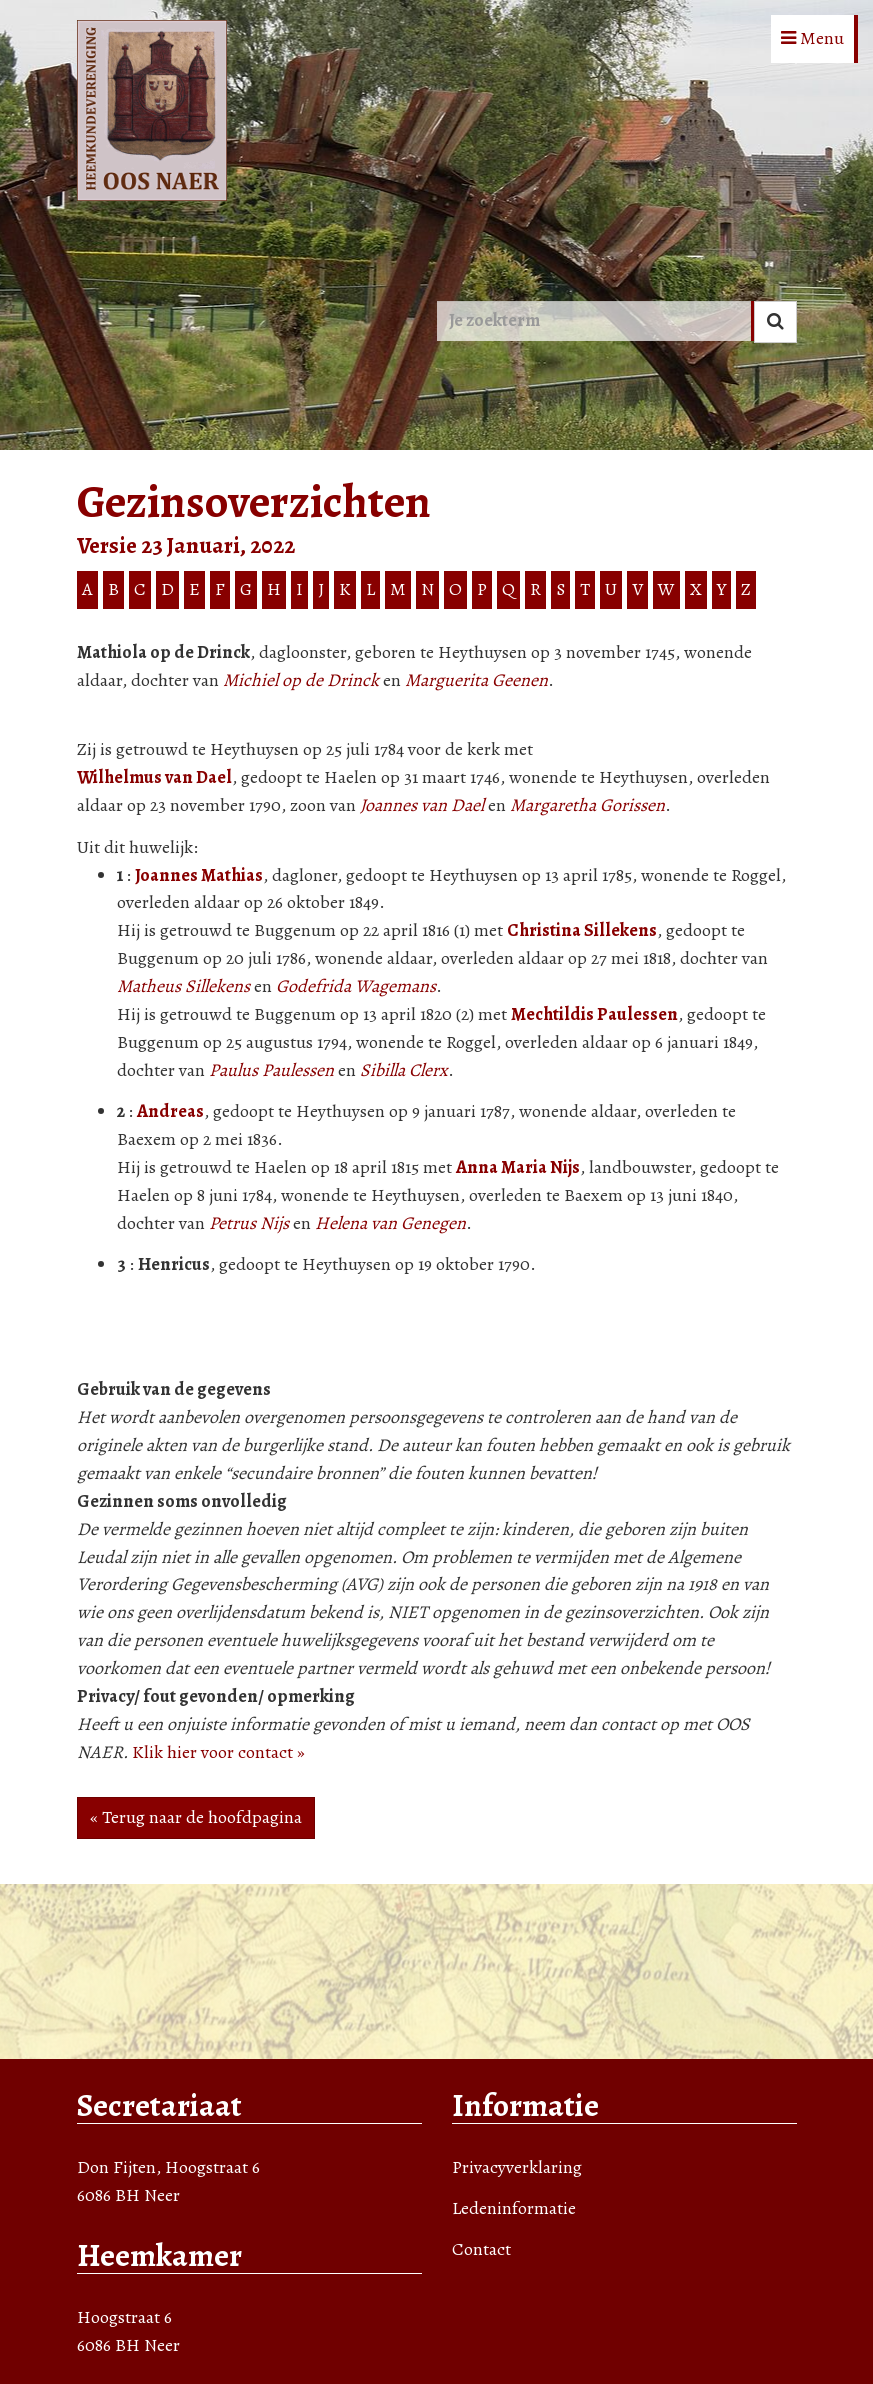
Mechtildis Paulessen (594, 1014)
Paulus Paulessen (271, 1070)
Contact (481, 2249)
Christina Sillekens (582, 930)
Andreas (170, 1111)
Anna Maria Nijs (518, 1167)
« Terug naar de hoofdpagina (196, 1817)
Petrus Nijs (249, 1223)
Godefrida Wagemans (356, 986)
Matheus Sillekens (183, 986)
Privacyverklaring (517, 2167)
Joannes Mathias (199, 875)
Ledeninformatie (514, 2208)
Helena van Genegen (390, 1223)
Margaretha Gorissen (587, 805)
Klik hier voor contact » (218, 1752)
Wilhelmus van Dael (154, 777)
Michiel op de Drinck (301, 680)
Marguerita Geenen (476, 680)
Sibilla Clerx (404, 1070)
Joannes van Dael (422, 805)
